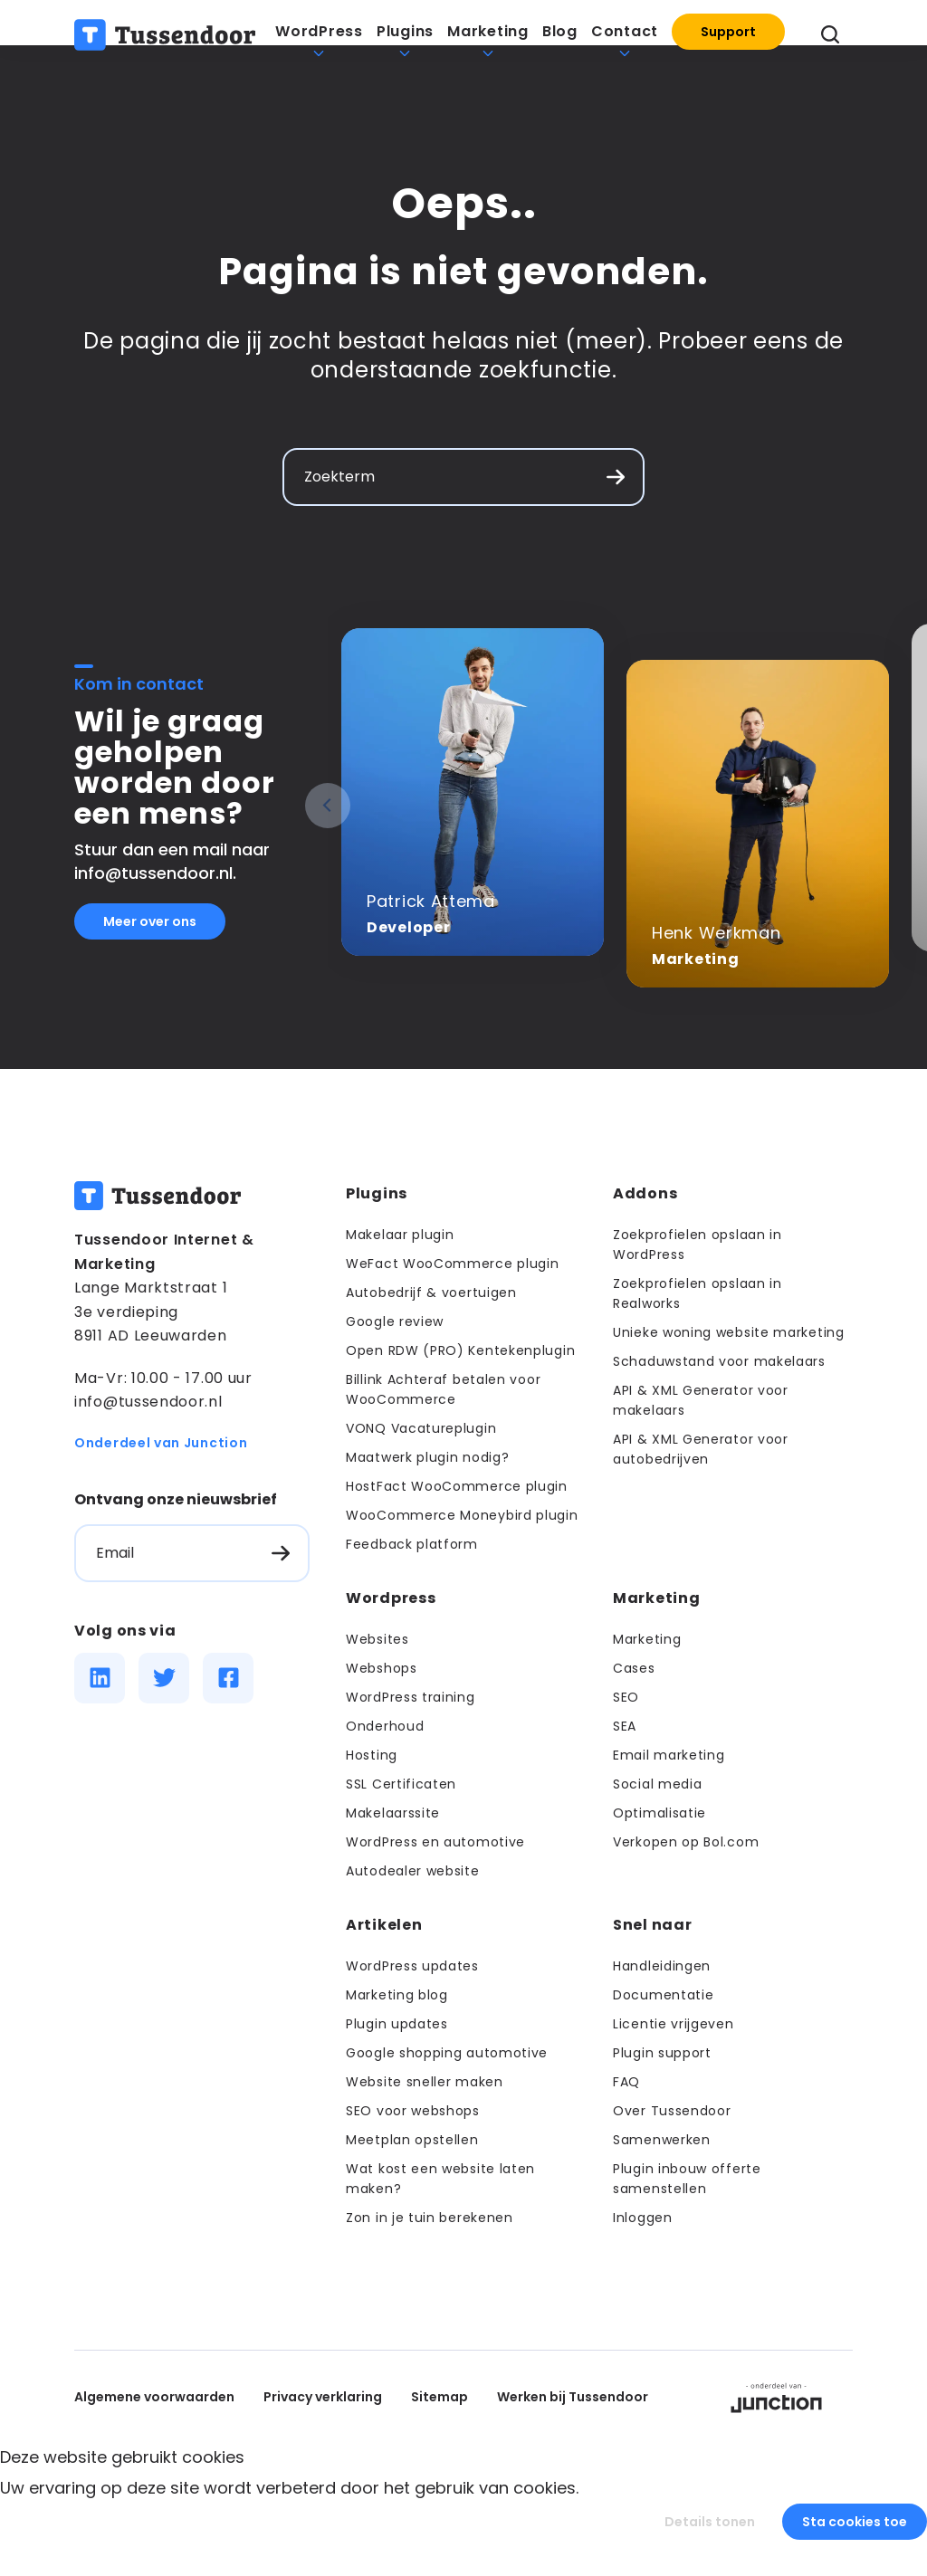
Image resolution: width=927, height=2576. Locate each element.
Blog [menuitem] (560, 37)
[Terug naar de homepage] (164, 41)
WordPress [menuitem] (319, 37)
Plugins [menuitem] (405, 37)
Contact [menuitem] (624, 37)
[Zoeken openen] (830, 40)
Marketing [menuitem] (488, 37)
